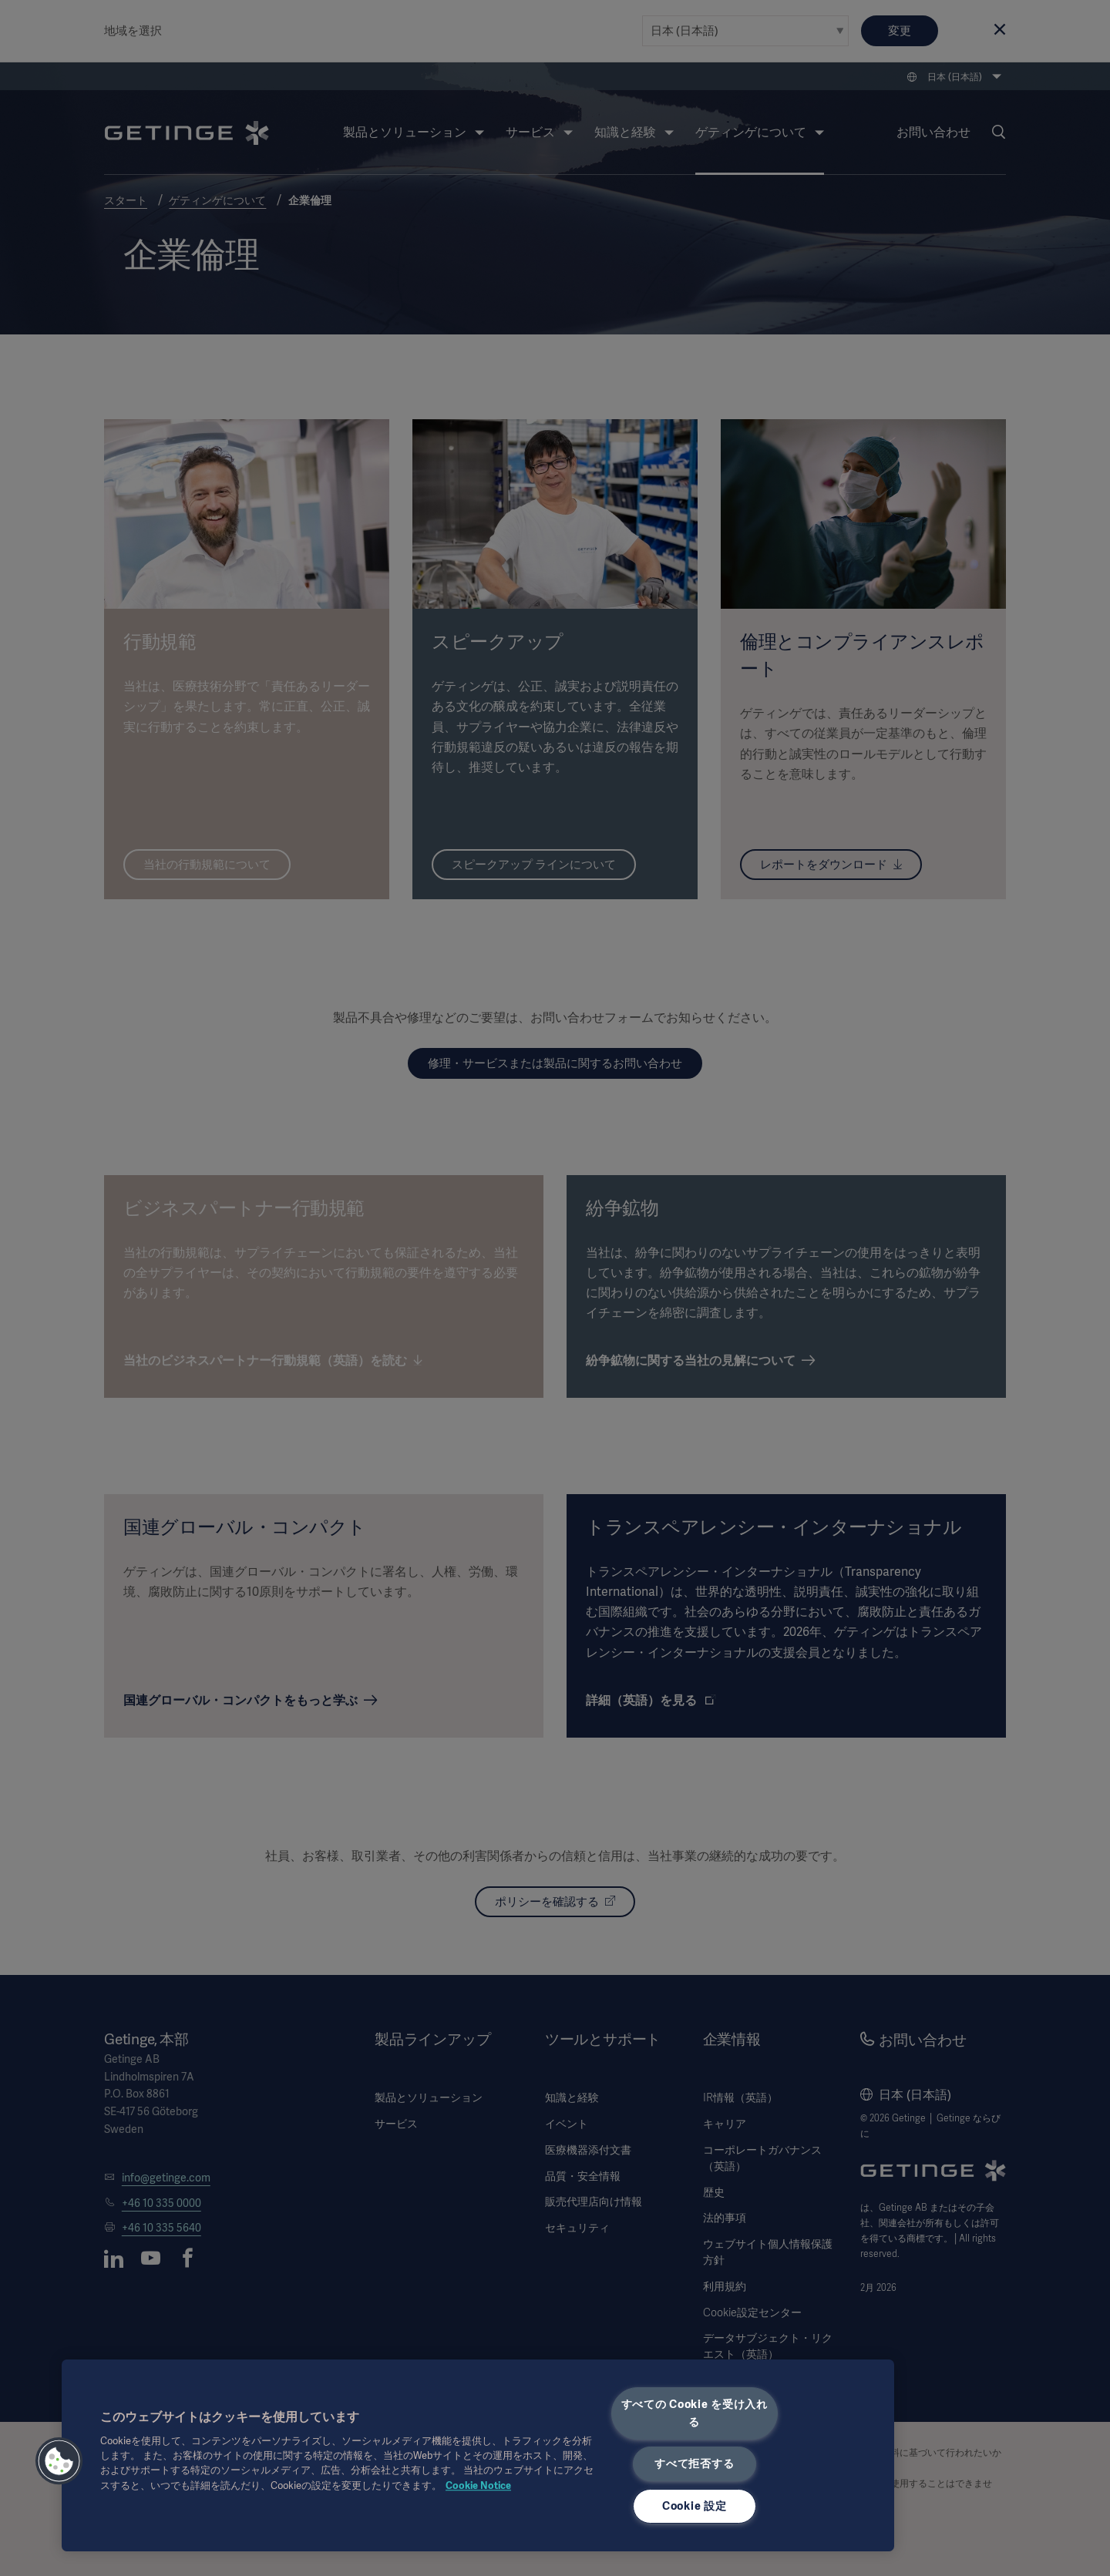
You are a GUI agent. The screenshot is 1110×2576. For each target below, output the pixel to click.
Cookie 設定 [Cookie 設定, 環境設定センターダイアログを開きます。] (694, 2506)
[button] (59, 2461)
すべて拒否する (694, 2463)
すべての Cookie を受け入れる (694, 2413)
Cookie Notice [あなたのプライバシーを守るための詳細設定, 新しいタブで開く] (478, 2485)
